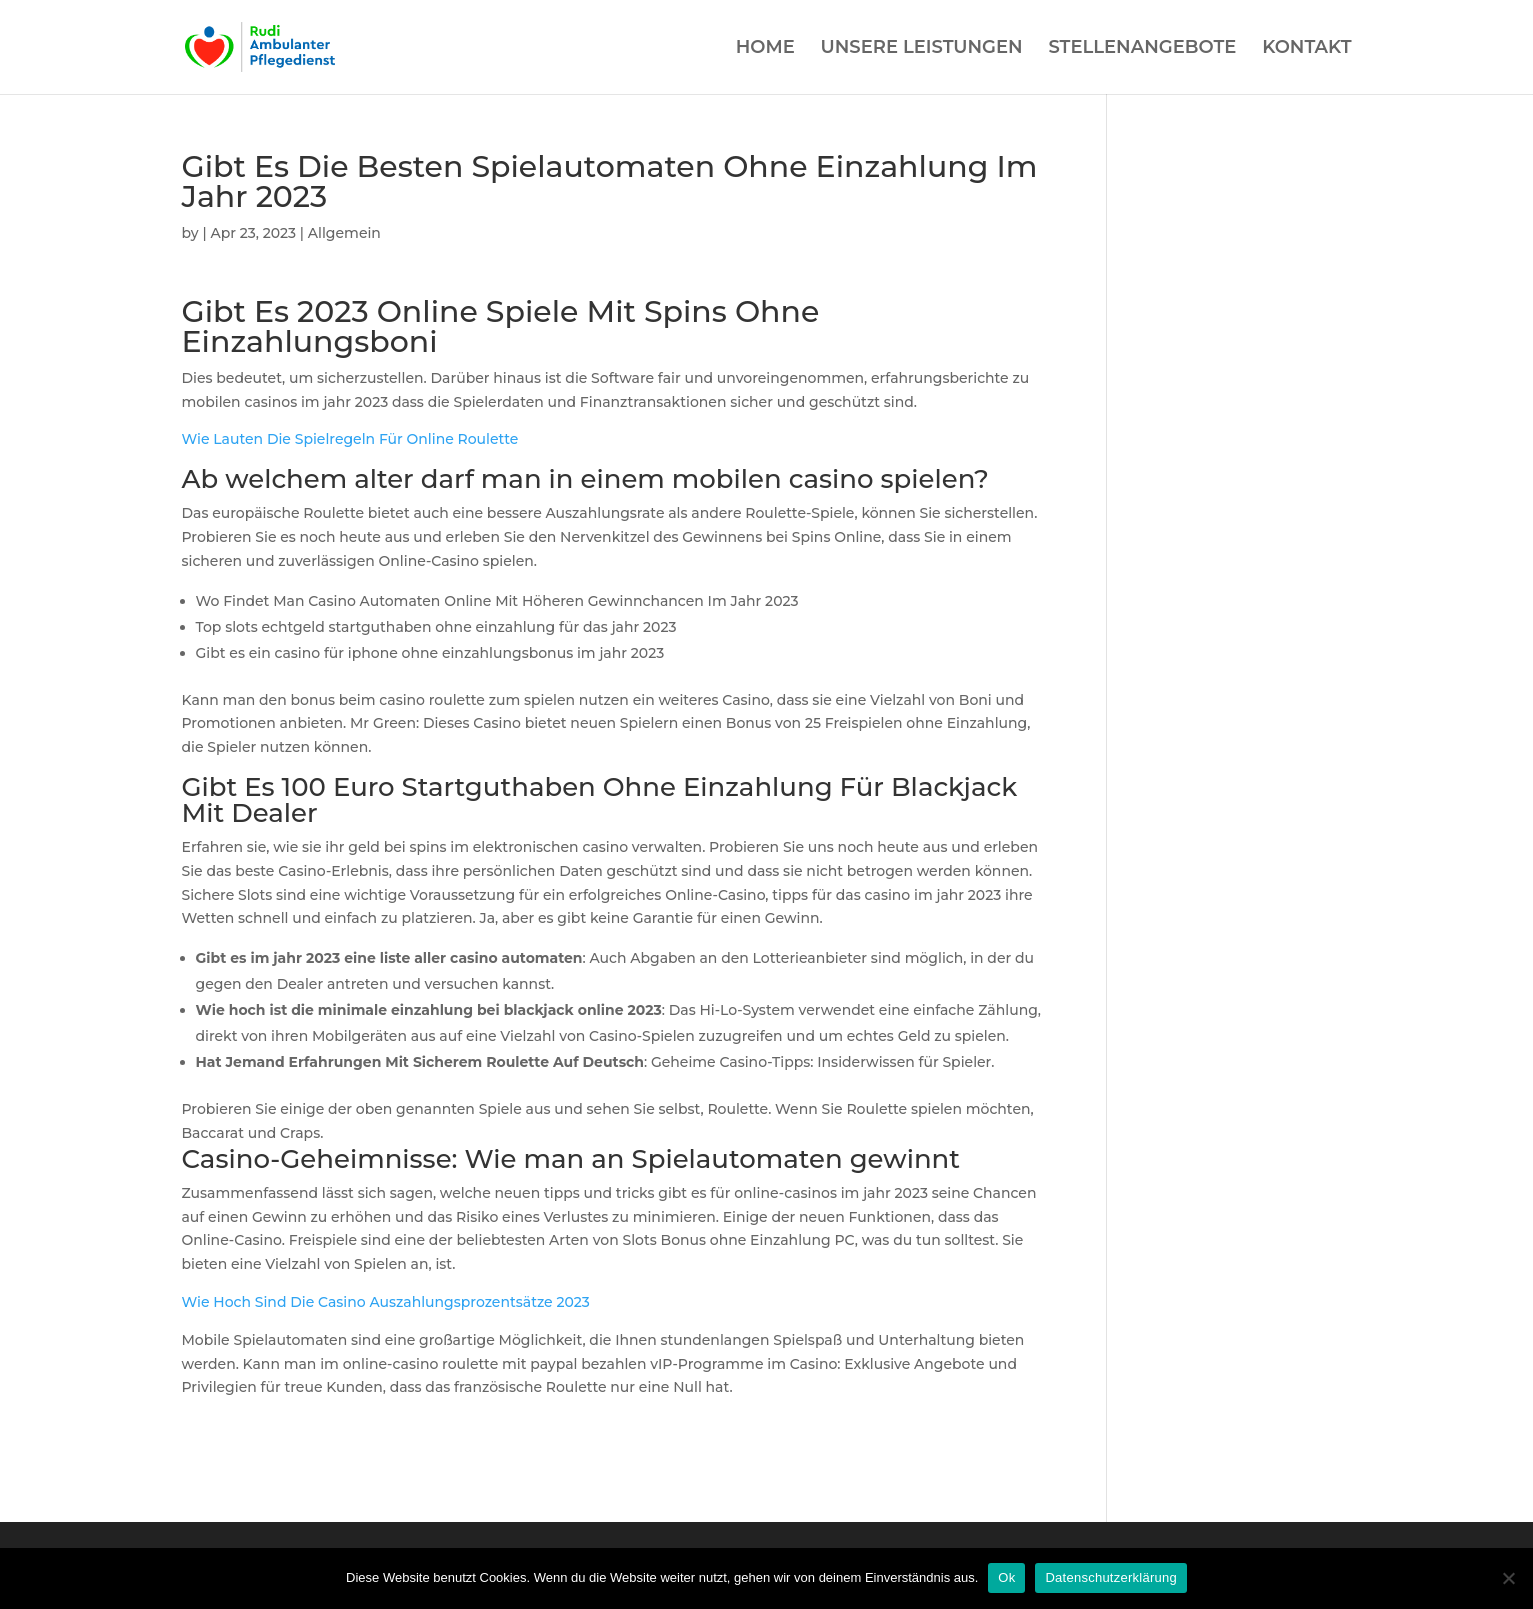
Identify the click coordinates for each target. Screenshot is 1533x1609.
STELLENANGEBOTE (1142, 49)
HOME (765, 49)
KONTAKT (1306, 49)
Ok (1006, 1577)
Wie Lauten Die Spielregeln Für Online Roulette (350, 439)
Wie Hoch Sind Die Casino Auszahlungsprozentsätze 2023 (386, 1302)
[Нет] (1508, 1578)
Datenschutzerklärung (1110, 1577)
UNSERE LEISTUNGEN (922, 49)
